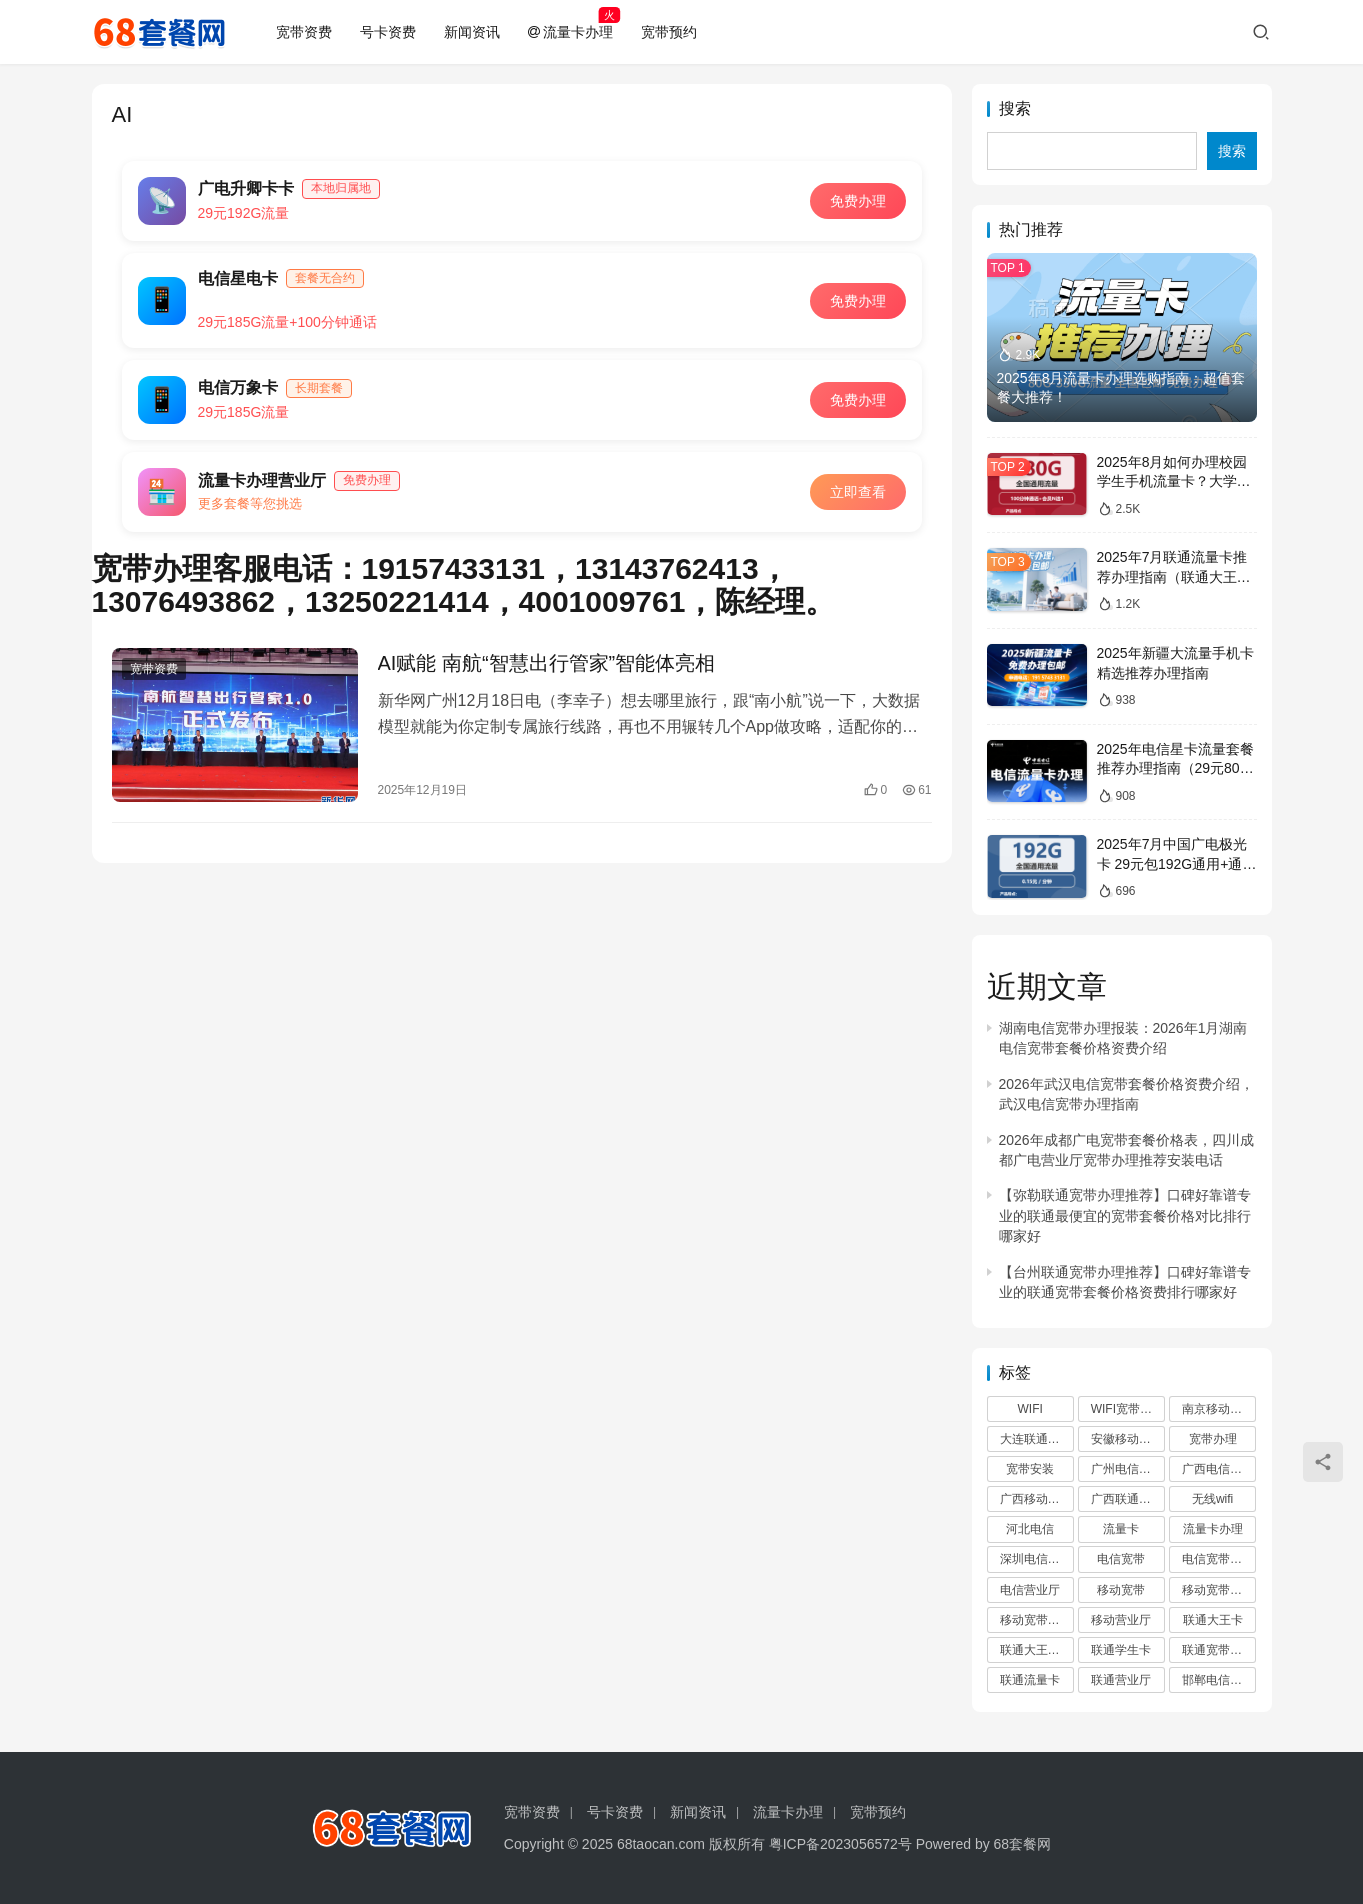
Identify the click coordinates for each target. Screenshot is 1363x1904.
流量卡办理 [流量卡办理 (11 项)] (1213, 1529)
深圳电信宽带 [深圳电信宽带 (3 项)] (1036, 1559)
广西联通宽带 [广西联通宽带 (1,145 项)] (1127, 1499)
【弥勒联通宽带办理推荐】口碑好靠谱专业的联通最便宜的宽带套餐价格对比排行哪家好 (1125, 1215)
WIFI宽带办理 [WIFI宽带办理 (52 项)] (1127, 1409)
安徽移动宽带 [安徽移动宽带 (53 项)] (1127, 1439)
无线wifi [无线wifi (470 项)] (1212, 1499)
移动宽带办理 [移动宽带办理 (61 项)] (1218, 1590)
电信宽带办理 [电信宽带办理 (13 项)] (1218, 1559)
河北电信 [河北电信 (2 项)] (1030, 1529)
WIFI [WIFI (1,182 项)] (1030, 1409)
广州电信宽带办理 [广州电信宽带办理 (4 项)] (1128, 1469)
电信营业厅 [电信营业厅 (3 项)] (1030, 1590)
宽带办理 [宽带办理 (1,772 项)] (1213, 1439)
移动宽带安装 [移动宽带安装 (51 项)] (1036, 1620)
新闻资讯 (472, 32)
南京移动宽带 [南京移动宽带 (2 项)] (1218, 1409)
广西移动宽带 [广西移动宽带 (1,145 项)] (1036, 1499)
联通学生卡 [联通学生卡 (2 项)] (1121, 1650)
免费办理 (858, 201)
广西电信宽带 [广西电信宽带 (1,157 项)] (1218, 1469)
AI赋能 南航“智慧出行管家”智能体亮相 (547, 663)
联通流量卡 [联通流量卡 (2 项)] (1030, 1680)
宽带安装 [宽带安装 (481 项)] (1030, 1469)
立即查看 (858, 492)
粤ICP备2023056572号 (840, 1844)
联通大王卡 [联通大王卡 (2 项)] (1213, 1620)
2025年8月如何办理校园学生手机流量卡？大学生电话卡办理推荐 (1174, 481)
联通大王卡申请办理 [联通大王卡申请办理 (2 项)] (1037, 1650)
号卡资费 (388, 32)
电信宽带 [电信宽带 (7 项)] (1121, 1559)
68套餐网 (1023, 1844)
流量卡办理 (570, 32)
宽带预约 (669, 32)
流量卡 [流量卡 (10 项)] (1121, 1529)
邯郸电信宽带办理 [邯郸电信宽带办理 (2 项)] (1219, 1680)
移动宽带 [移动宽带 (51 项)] (1121, 1590)
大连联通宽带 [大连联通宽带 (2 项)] (1036, 1439)
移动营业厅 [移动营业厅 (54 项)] (1121, 1620)
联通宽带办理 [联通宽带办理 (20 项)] (1218, 1650)
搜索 (1015, 109)
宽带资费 (304, 32)
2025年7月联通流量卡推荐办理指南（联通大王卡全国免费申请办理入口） (1174, 576)
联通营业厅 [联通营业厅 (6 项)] (1121, 1680)
